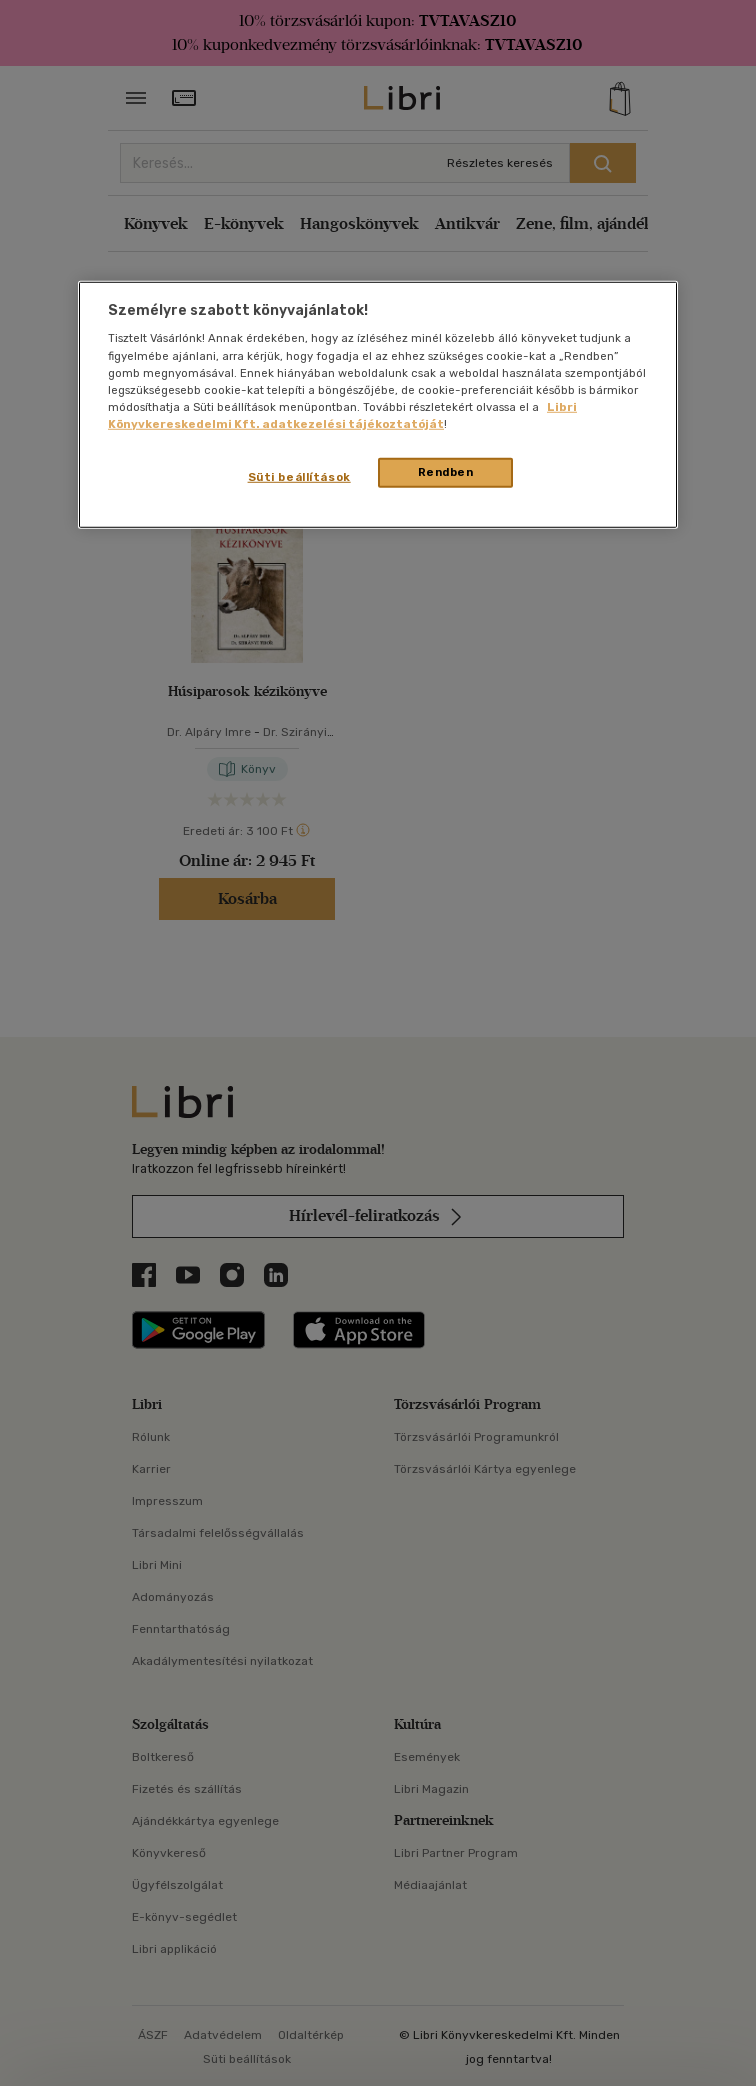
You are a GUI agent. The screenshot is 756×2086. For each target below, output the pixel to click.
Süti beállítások (299, 477)
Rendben (446, 472)
